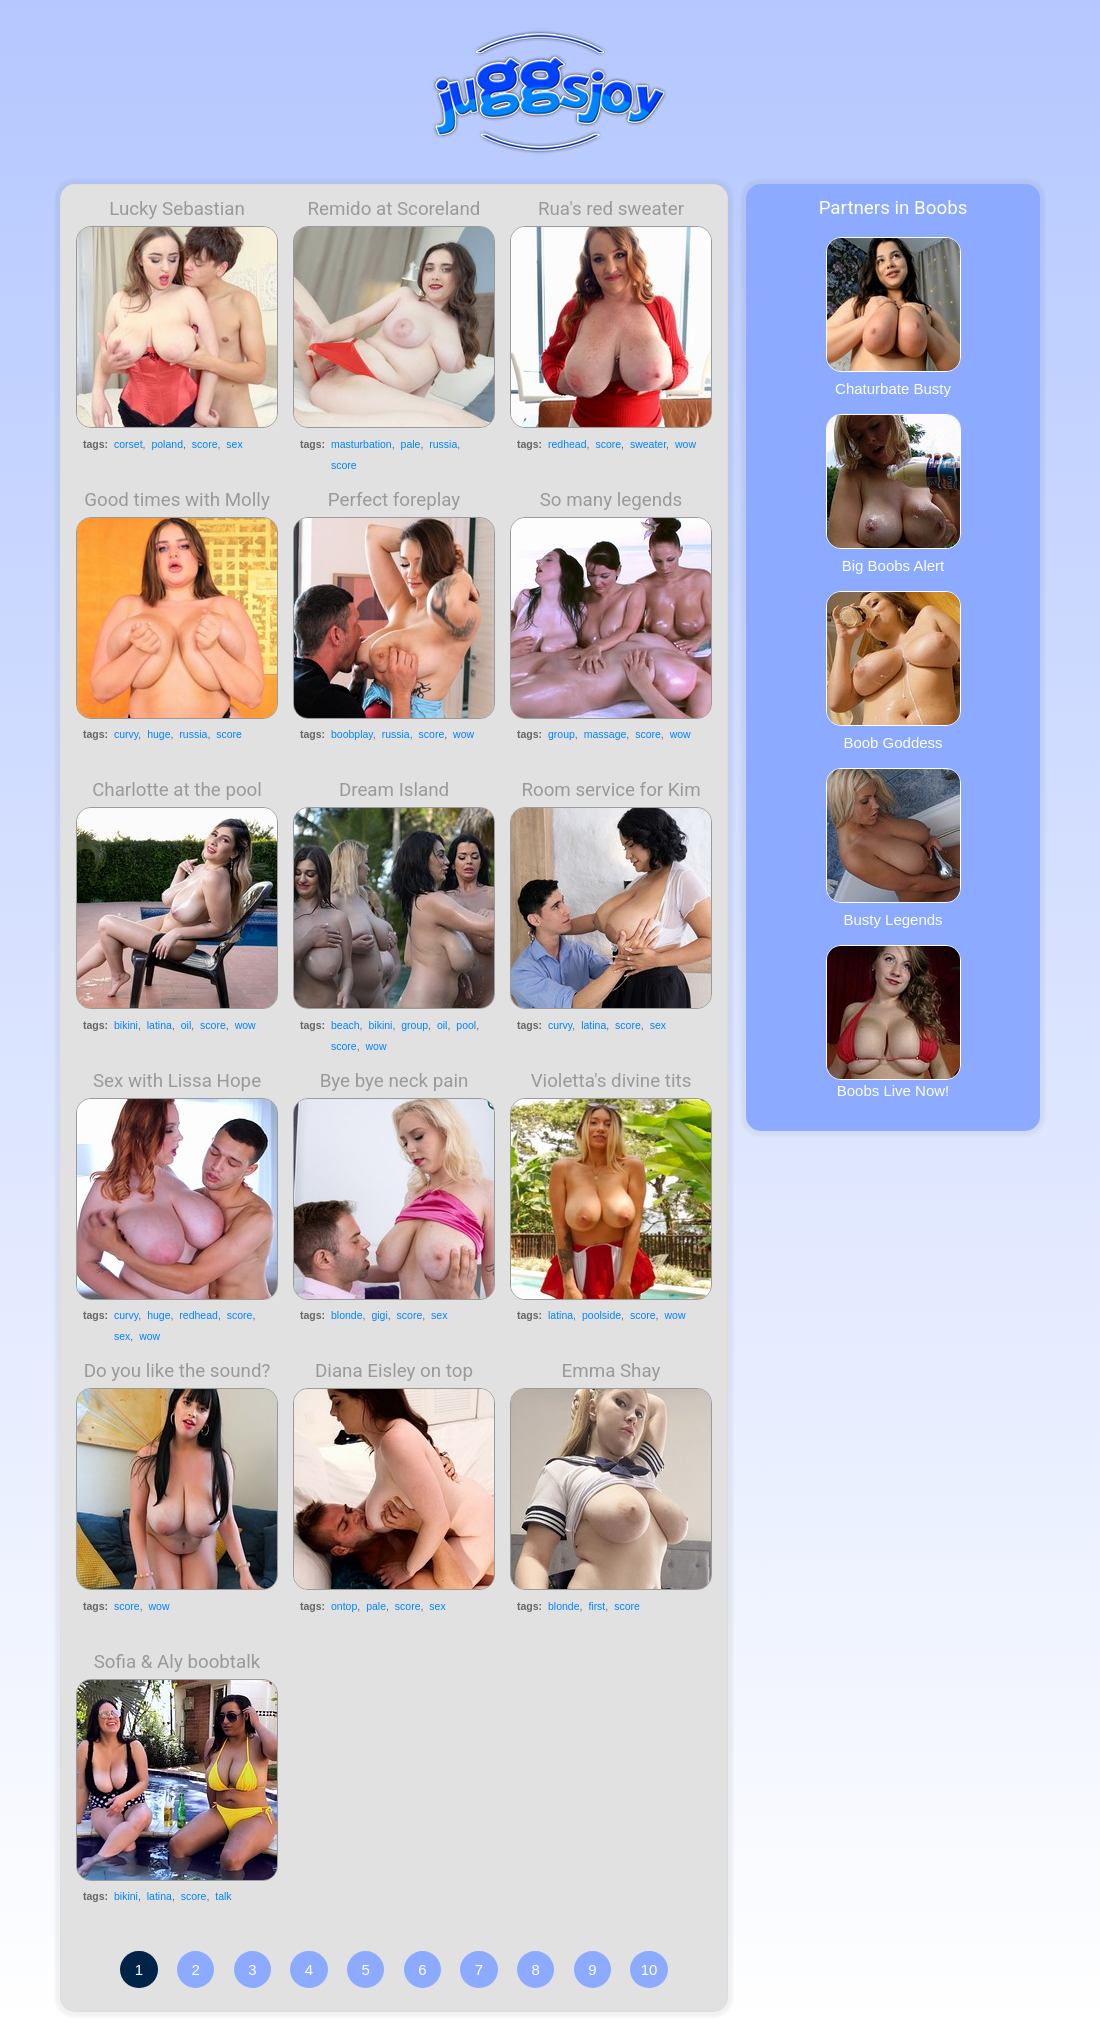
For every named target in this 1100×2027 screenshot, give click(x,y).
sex (234, 444)
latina (159, 1025)
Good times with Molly (177, 500)
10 (649, 1969)
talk (223, 1896)
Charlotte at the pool (177, 790)
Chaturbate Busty (893, 317)
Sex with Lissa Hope (177, 1081)
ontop (344, 1606)
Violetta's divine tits (611, 1081)
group (561, 734)
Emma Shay (611, 1371)
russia (443, 444)
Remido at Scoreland (394, 209)
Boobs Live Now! (893, 1022)
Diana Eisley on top (394, 1371)
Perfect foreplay (394, 500)
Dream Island (394, 790)
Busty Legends (893, 848)
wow (685, 444)
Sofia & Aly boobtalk (177, 1662)
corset (128, 444)
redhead (567, 444)
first (596, 1606)
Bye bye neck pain (394, 1081)
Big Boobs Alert (893, 494)
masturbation (361, 444)
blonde (347, 1315)
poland (167, 444)
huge (158, 734)
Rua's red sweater (611, 209)
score (205, 444)
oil (186, 1025)
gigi (379, 1315)
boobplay (352, 734)
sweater (648, 444)
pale (411, 444)
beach (345, 1025)
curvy (126, 734)
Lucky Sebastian (177, 209)
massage (605, 734)
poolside (601, 1315)
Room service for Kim (610, 790)
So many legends (611, 500)
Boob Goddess (893, 671)
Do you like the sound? (177, 1371)
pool (466, 1025)
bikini (126, 1025)
